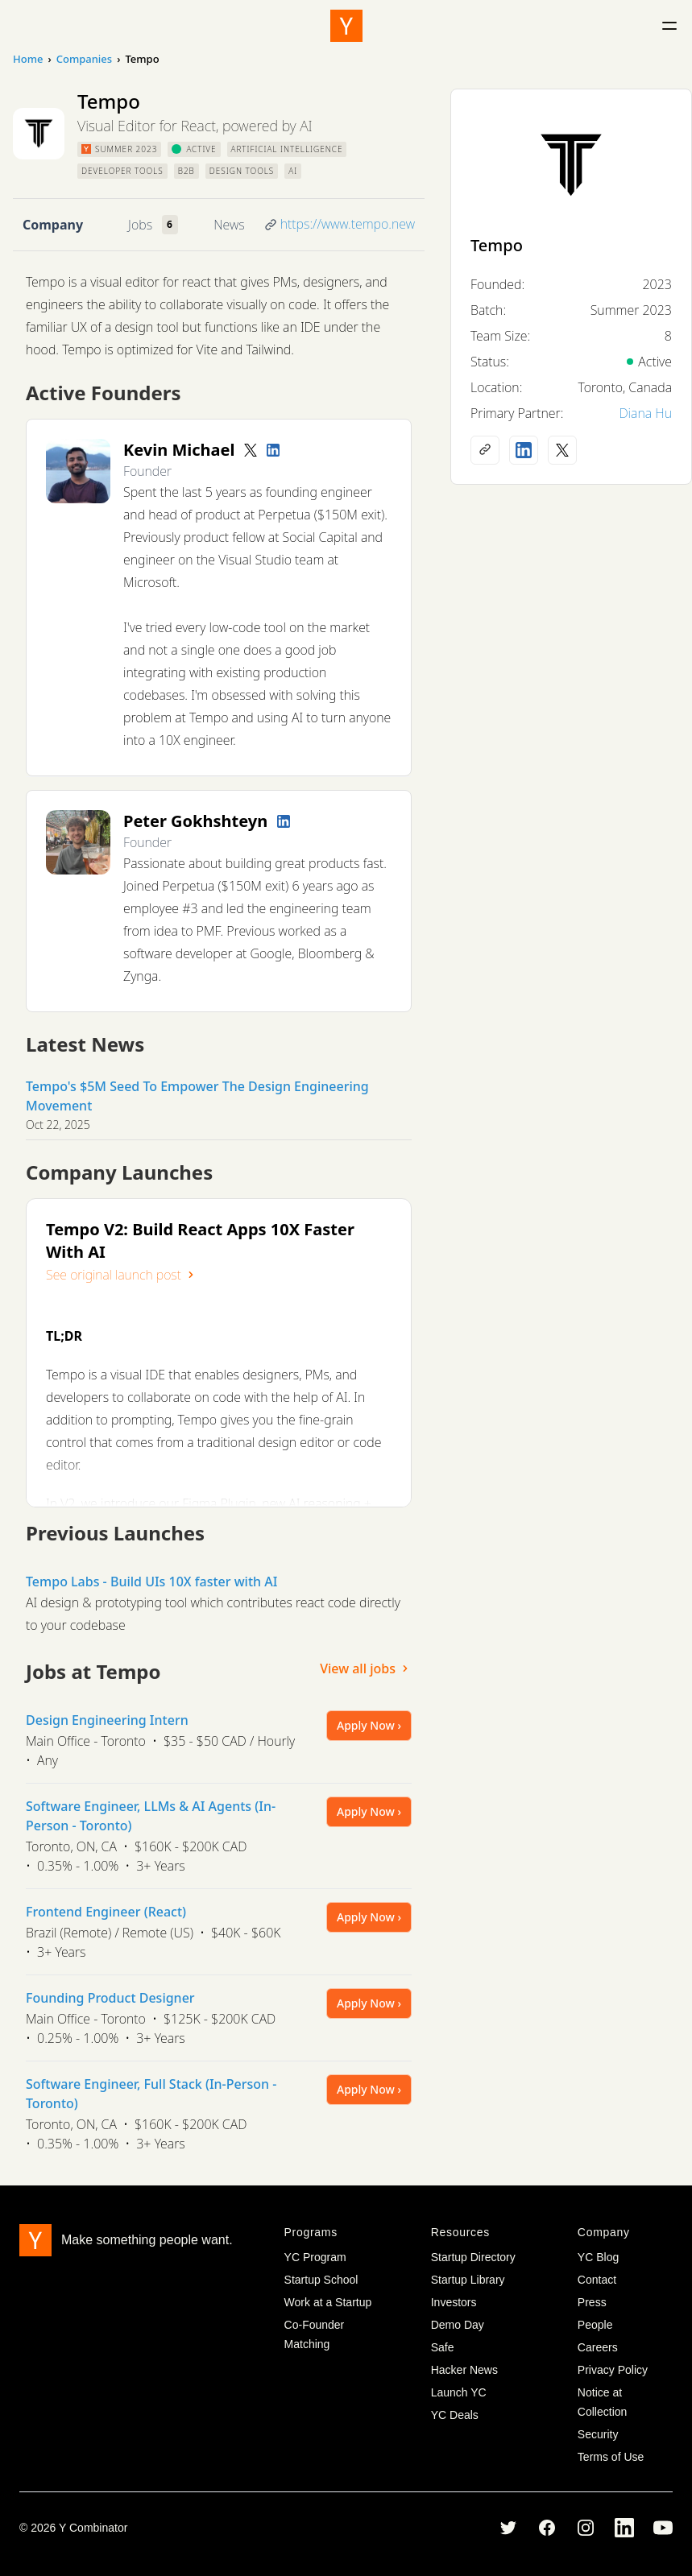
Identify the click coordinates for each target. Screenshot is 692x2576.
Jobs (140, 225)
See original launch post (121, 1275)
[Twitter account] (250, 450)
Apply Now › (369, 1725)
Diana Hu (645, 413)
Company (53, 225)
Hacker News (464, 2369)
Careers (598, 2347)
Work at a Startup (328, 2302)
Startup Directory (473, 2257)
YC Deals (455, 2415)
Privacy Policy (613, 2369)
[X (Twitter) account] (562, 450)
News (228, 225)
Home (28, 59)
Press (592, 2302)
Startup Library (468, 2279)
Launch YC (459, 2392)
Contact (597, 2279)
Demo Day (457, 2324)
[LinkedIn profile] (273, 450)
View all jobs (366, 1668)
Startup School (321, 2279)
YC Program (315, 2257)
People (595, 2324)
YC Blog (598, 2257)
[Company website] (484, 450)
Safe (442, 2347)
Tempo (496, 245)
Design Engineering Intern (107, 1720)
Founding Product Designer (110, 1998)
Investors (454, 2302)
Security (598, 2434)
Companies (84, 59)
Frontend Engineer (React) (106, 1912)
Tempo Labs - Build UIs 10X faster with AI (151, 1581)
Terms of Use (611, 2456)
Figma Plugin (219, 1503)
